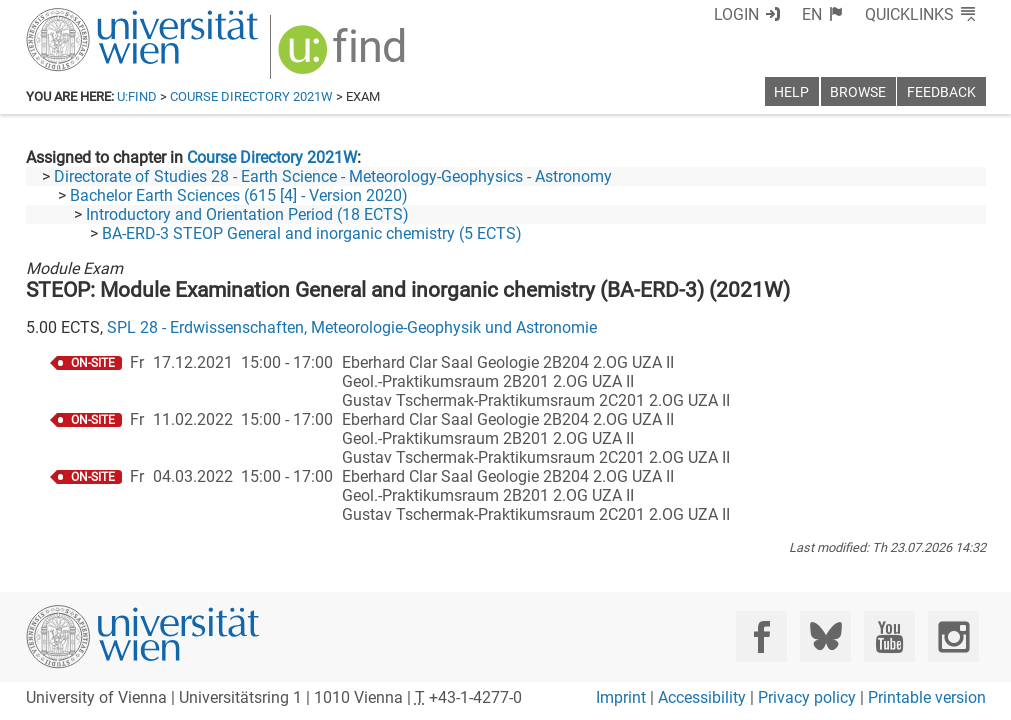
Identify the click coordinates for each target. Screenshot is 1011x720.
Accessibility (702, 697)
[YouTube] (889, 636)
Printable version (927, 697)
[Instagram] (953, 636)
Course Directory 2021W (251, 96)
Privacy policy (807, 697)
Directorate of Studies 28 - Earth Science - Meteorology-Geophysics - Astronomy (333, 176)
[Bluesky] (825, 636)
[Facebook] (761, 636)
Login (736, 14)
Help (791, 92)
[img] (344, 56)
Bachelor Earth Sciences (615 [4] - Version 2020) (239, 195)
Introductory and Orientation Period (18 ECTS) (247, 214)
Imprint (621, 697)
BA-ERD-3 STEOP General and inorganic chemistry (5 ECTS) (312, 233)
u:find (137, 96)
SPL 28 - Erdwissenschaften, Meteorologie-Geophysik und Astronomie (352, 327)
